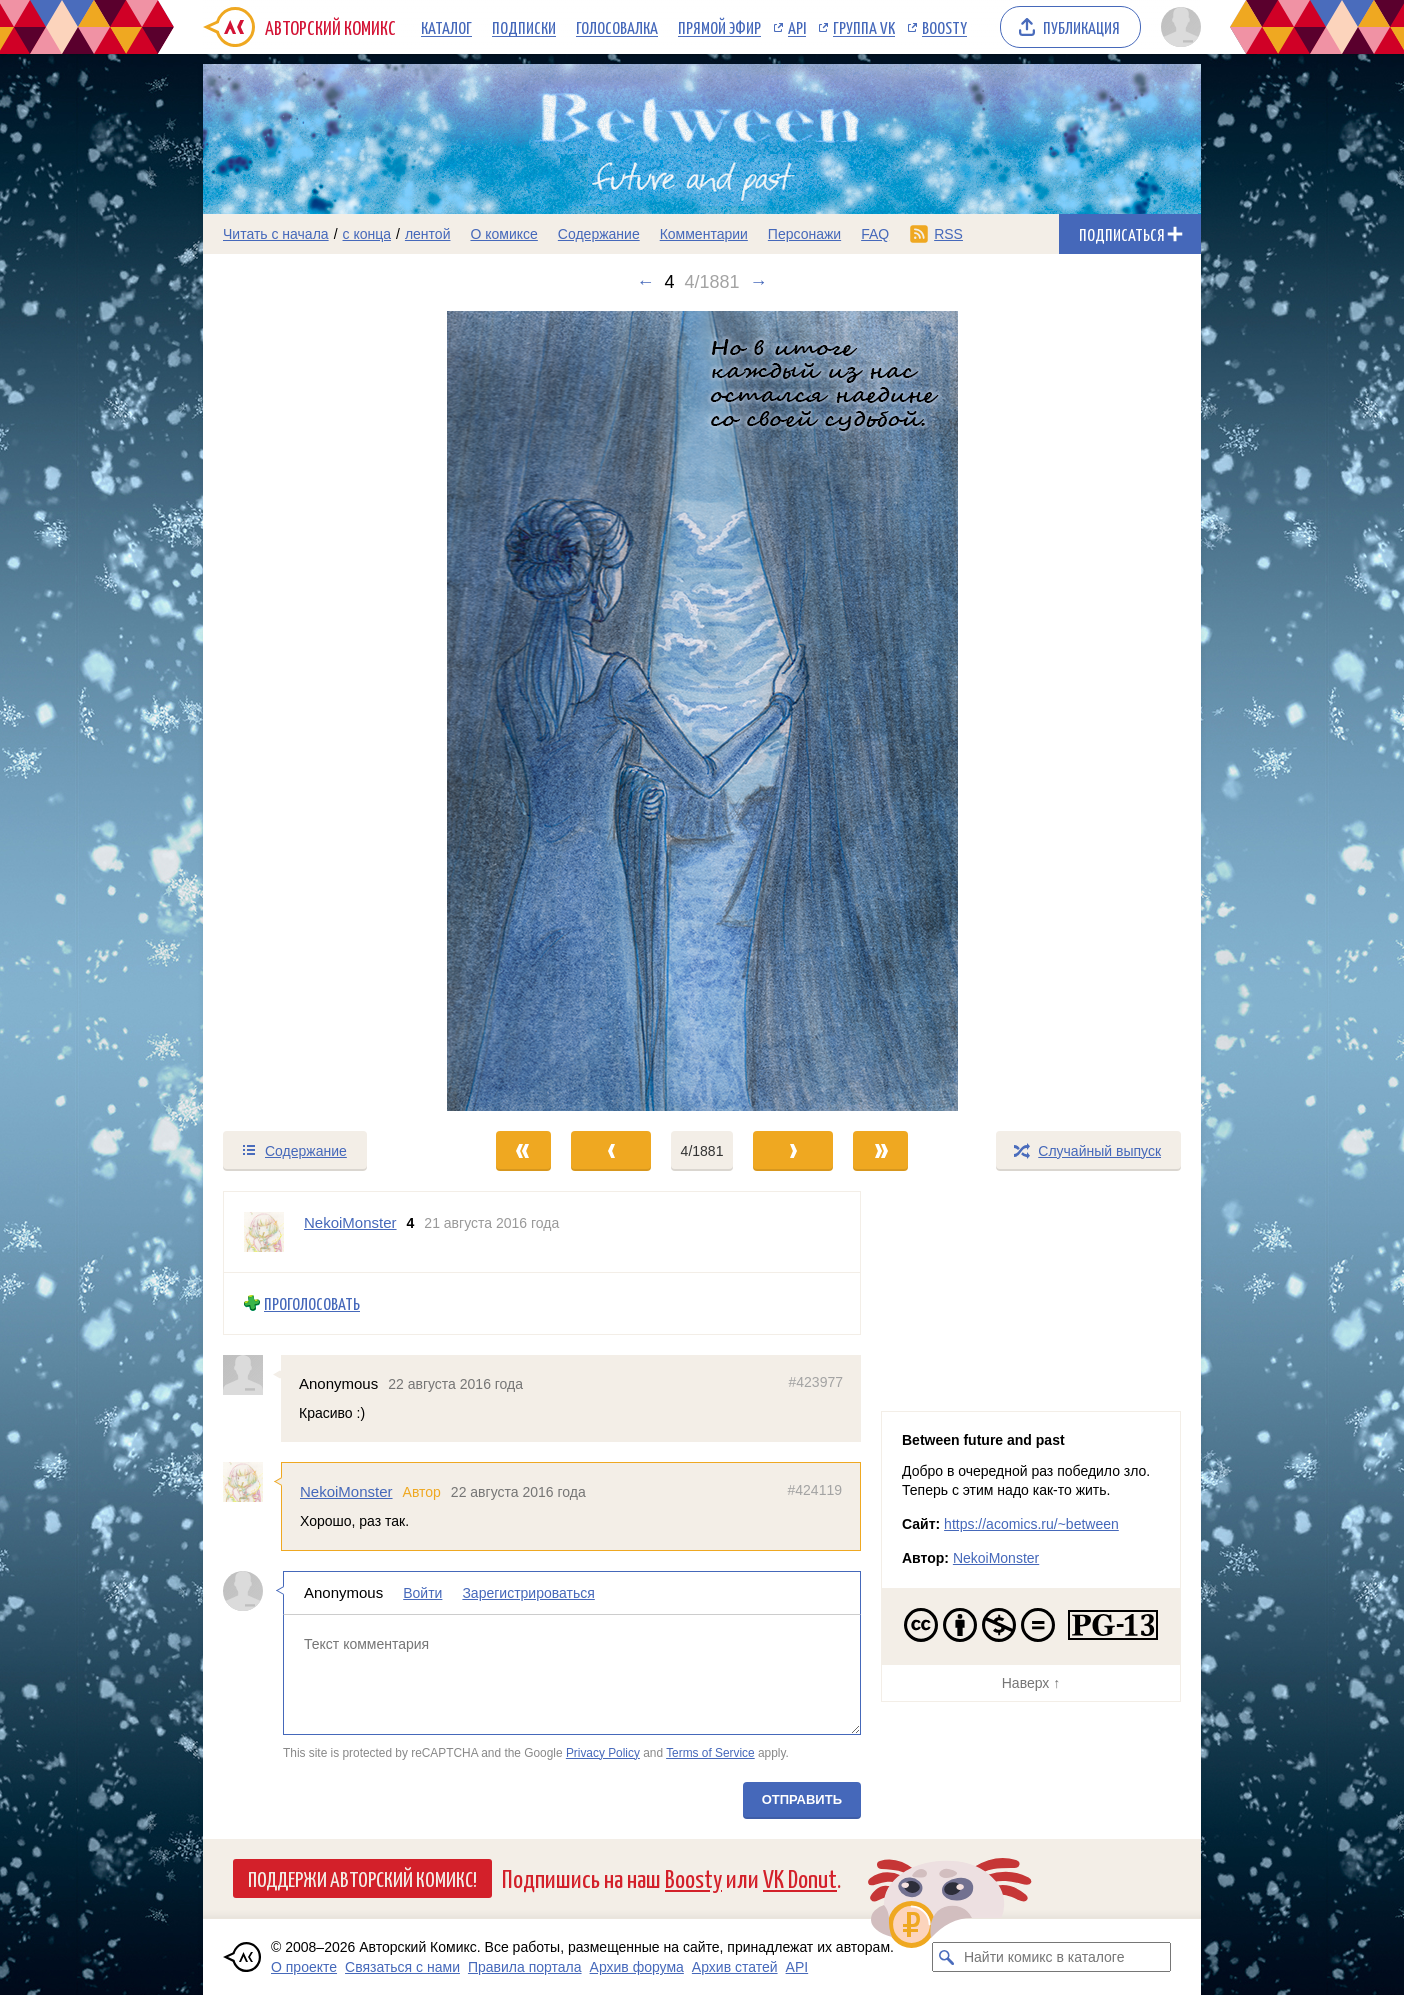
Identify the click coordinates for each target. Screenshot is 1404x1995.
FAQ (875, 234)
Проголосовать (312, 1303)
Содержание (599, 234)
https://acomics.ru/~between (1031, 1524)
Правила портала (525, 1967)
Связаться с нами (402, 1967)
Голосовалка (617, 27)
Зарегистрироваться (528, 1593)
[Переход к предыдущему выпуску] (328, 711)
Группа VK (864, 27)
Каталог (446, 27)
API (797, 27)
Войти (422, 1593)
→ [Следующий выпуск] (759, 282)
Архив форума (637, 1967)
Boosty (944, 27)
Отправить (802, 1799)
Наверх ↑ (1031, 1683)
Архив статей (735, 1967)
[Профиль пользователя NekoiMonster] (264, 1232)
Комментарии (704, 234)
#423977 (815, 1381)
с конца (367, 234)
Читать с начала (276, 234)
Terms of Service (710, 1752)
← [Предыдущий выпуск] (645, 282)
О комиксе (503, 234)
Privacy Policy (603, 1752)
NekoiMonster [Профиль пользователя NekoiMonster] (350, 1222)
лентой (428, 234)
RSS (948, 234)
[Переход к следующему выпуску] (702, 711)
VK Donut (800, 1877)
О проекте (304, 1967)
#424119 (814, 1490)
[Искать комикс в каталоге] (947, 1957)
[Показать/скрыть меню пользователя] (1177, 27)
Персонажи (804, 234)
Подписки (524, 27)
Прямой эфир (719, 27)
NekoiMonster (346, 1491)
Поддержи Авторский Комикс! (362, 1878)
